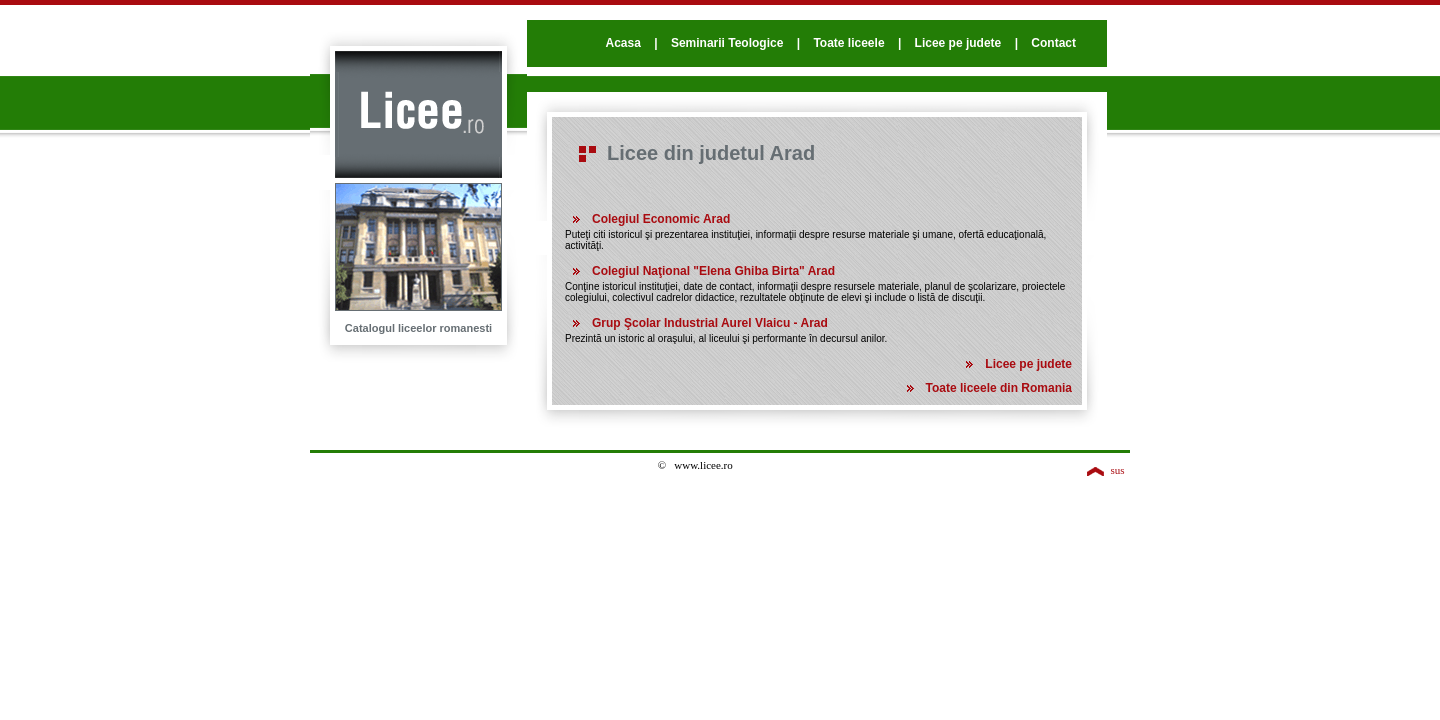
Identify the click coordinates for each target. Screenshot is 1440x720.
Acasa (622, 43)
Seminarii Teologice (727, 43)
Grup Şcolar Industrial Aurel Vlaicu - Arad (710, 323)
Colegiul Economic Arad (661, 219)
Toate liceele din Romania (999, 388)
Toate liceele (848, 43)
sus (1117, 470)
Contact (1053, 43)
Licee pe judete (958, 43)
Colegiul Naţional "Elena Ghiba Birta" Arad (713, 271)
